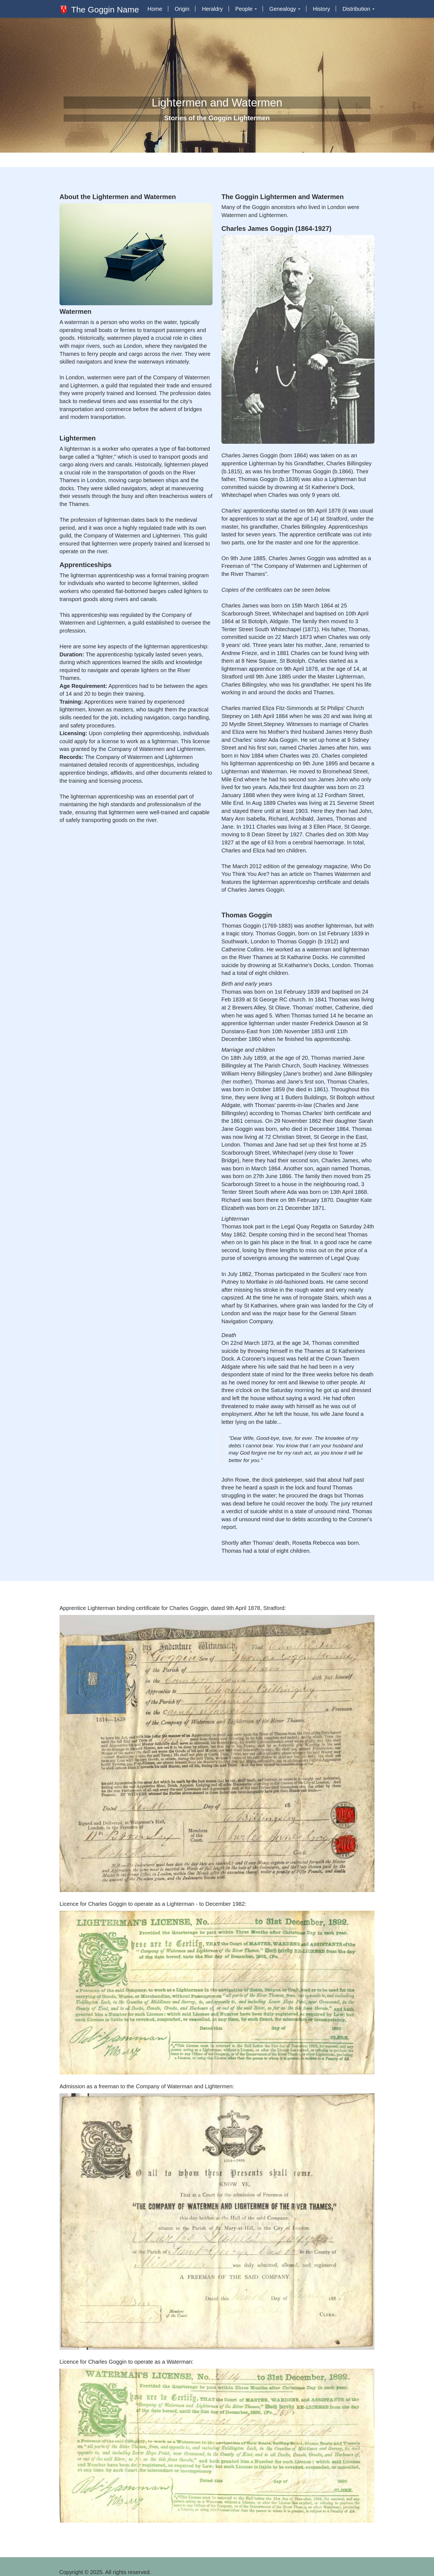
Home (155, 9)
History (321, 9)
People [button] (246, 9)
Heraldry (212, 9)
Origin (182, 9)
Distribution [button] (358, 9)
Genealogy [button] (284, 9)
